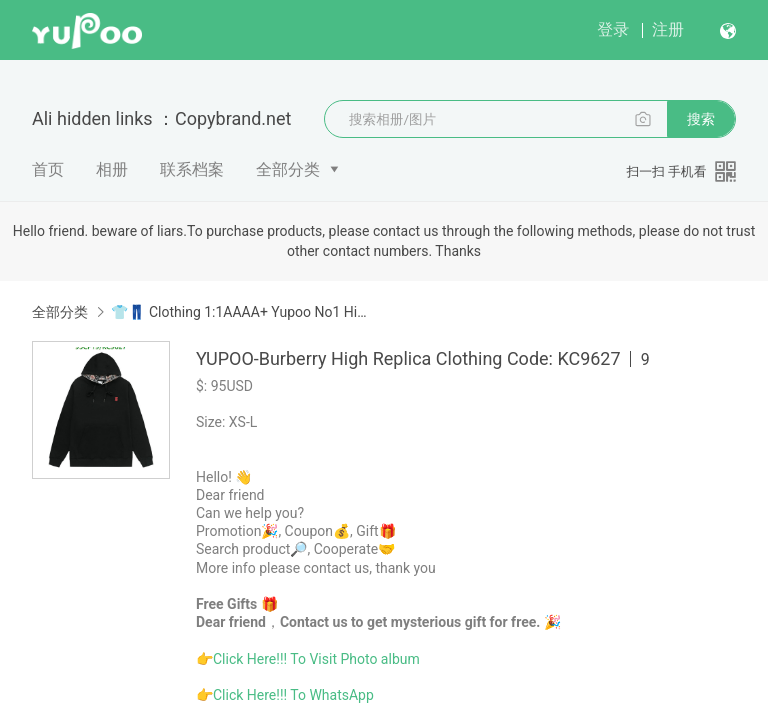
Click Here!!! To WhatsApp (293, 695)
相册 (112, 169)
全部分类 (288, 169)
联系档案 (192, 169)
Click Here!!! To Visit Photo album (316, 659)
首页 (48, 169)
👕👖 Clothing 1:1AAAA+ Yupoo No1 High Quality (242, 312)
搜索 (701, 119)
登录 (613, 29)
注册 (668, 29)
